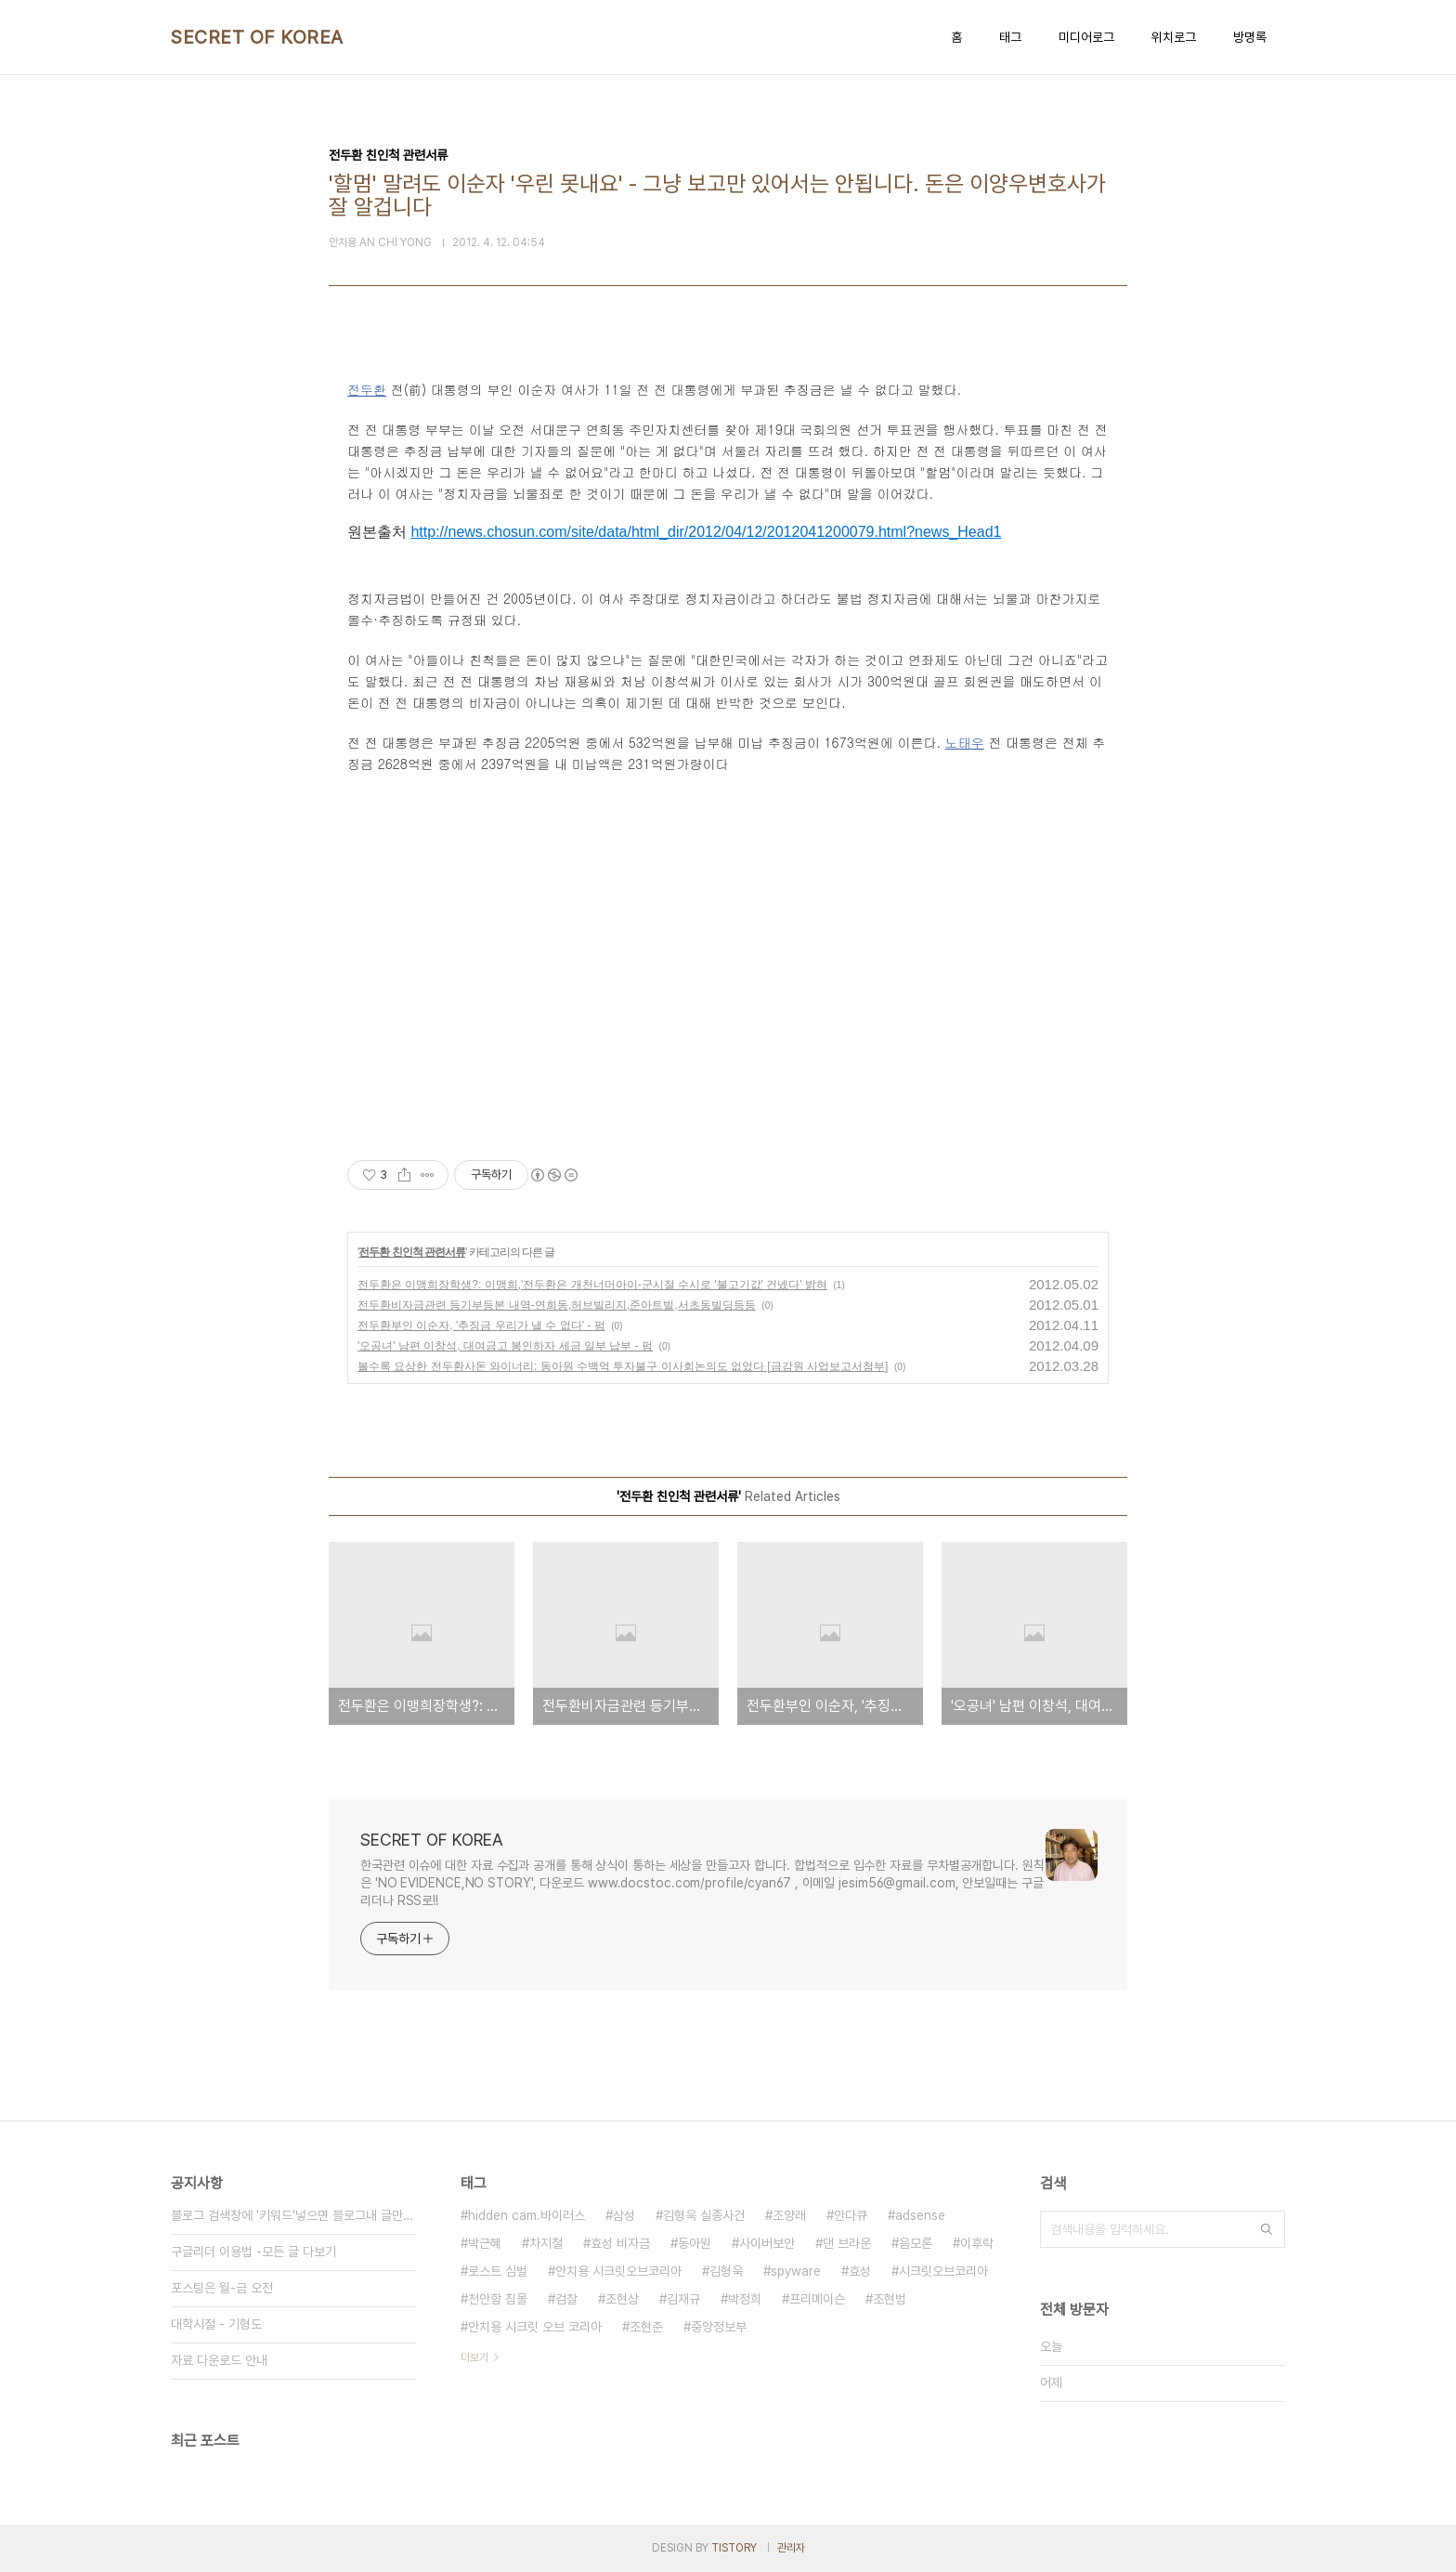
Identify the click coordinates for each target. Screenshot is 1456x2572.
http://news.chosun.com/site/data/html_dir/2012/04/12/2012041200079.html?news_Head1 (705, 532)
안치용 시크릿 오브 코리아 (535, 2326)
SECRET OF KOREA (257, 37)
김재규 (683, 2298)
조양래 (789, 2215)
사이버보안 (767, 2243)
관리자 (791, 2547)
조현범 (889, 2298)
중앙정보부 (719, 2326)
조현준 (646, 2326)
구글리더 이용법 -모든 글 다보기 (253, 2251)
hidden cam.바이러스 (526, 2215)
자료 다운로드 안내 (219, 2360)
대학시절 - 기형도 (216, 2324)
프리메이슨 (817, 2298)
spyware (796, 2271)
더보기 (474, 2357)
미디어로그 (1086, 37)
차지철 (546, 2243)
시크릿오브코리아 (943, 2271)
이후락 (977, 2243)
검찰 (566, 2298)
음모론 (915, 2243)
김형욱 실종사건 (704, 2215)
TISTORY (734, 2547)
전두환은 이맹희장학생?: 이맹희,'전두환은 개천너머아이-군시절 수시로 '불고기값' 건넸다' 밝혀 (592, 1284)
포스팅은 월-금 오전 (222, 2287)
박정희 (744, 2298)
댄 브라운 (847, 2243)
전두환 (366, 389)
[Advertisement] (728, 951)
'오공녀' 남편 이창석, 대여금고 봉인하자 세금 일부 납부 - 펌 (505, 1345)
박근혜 (484, 2243)
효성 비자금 (620, 2243)
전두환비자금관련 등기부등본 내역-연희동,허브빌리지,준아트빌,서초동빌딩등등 (557, 1305)
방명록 (1250, 37)
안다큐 (850, 2215)
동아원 (694, 2243)
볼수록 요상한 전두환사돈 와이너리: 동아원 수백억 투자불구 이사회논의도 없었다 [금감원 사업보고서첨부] (623, 1366)
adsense (920, 2215)
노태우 (964, 742)
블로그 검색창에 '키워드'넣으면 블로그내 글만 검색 (293, 2215)
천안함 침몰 (497, 2298)
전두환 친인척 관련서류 (411, 1252)
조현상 (622, 2298)
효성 (860, 2271)
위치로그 (1173, 37)
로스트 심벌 (497, 2271)
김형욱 (726, 2271)
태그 (1010, 37)
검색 (1266, 2229)
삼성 (624, 2215)
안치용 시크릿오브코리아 (618, 2271)
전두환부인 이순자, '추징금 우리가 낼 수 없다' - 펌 (481, 1325)
